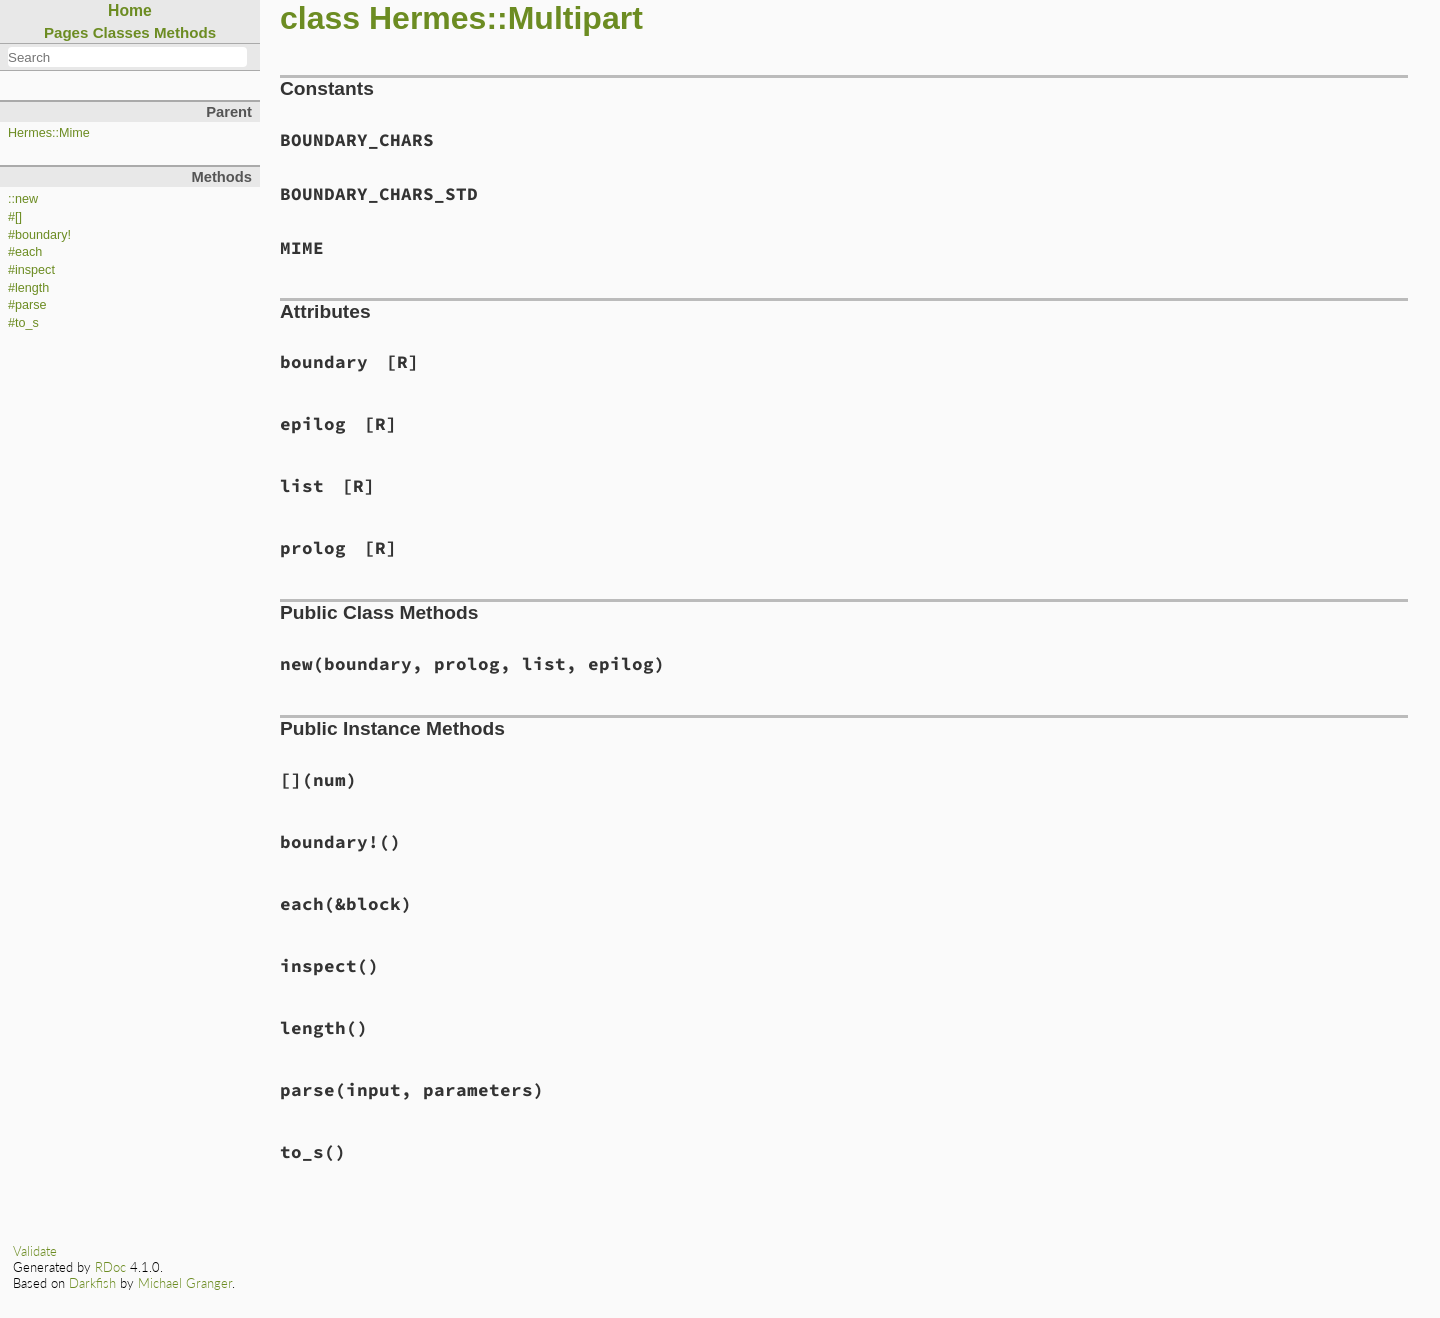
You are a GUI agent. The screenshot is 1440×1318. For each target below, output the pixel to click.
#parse (27, 305)
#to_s (23, 323)
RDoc (110, 1267)
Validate (35, 1251)
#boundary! (39, 235)
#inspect (31, 270)
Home (130, 10)
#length (28, 288)
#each (25, 252)
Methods (185, 32)
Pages (66, 32)
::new (23, 199)
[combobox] (127, 57)
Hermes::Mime (49, 133)
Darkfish (92, 1283)
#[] (15, 217)
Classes (121, 32)
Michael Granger (185, 1283)
